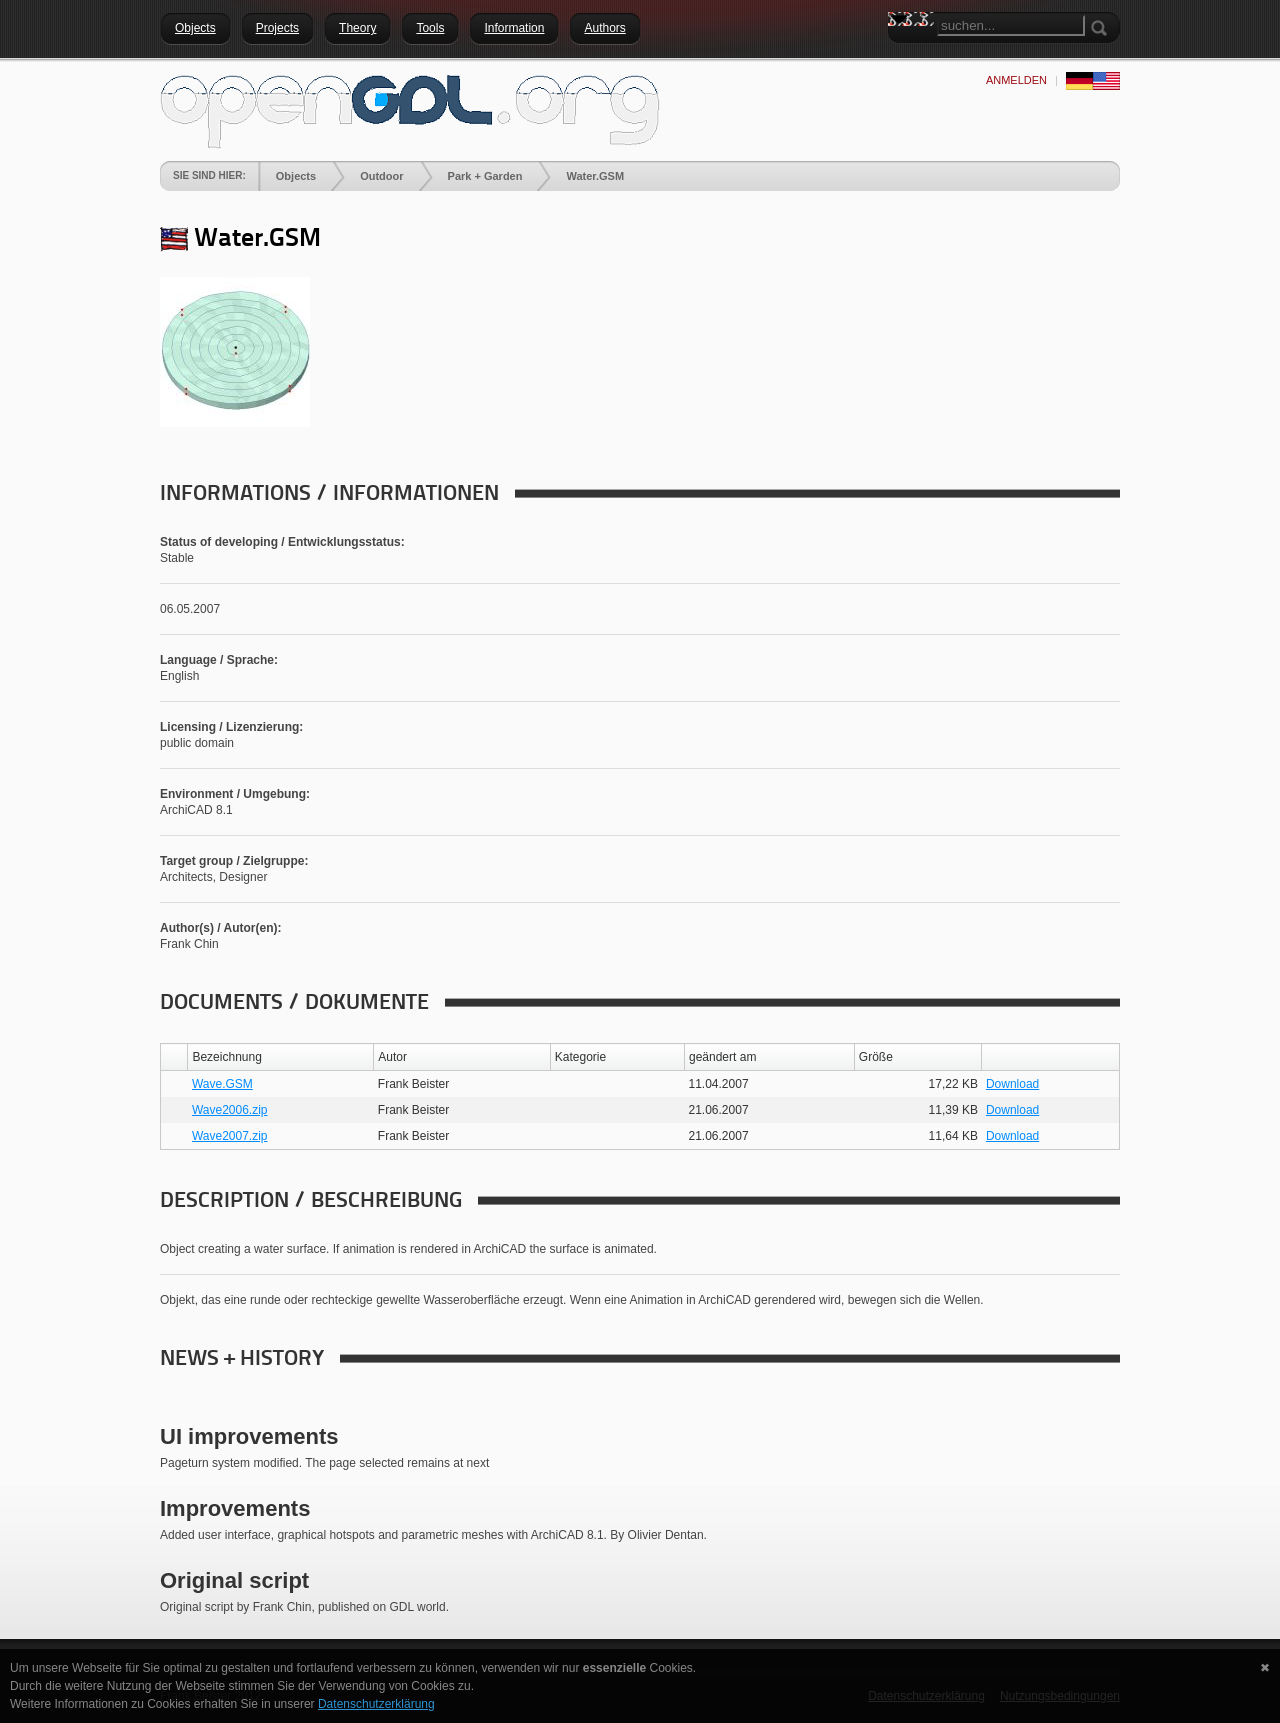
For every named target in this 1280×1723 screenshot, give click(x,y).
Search (903, 55)
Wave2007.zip (230, 1136)
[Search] (1011, 25)
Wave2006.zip (230, 1110)
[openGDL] (410, 109)
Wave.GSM (222, 1084)
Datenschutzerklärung (376, 1704)
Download (1012, 1084)
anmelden (1016, 80)
